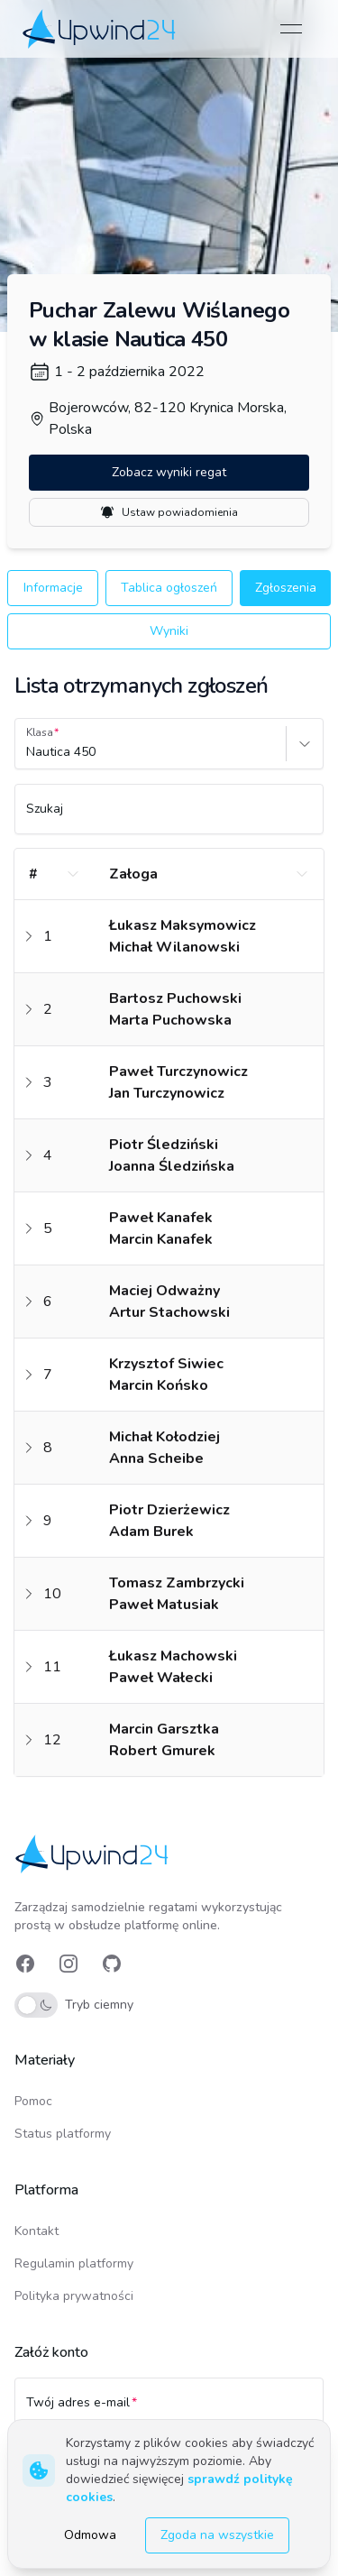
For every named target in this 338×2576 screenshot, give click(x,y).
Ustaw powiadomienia (169, 512)
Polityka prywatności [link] (73, 2296)
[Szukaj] (169, 817)
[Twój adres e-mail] (169, 2411)
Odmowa (90, 2535)
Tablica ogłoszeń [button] (169, 587)
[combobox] (28, 752)
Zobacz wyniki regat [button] (169, 472)
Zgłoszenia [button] (285, 587)
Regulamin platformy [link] (73, 2263)
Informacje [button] (53, 587)
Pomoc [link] (33, 2101)
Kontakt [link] (36, 2231)
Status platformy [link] (62, 2133)
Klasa (39, 732)
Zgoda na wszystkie (217, 2535)
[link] (100, 28)
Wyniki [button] (169, 630)
